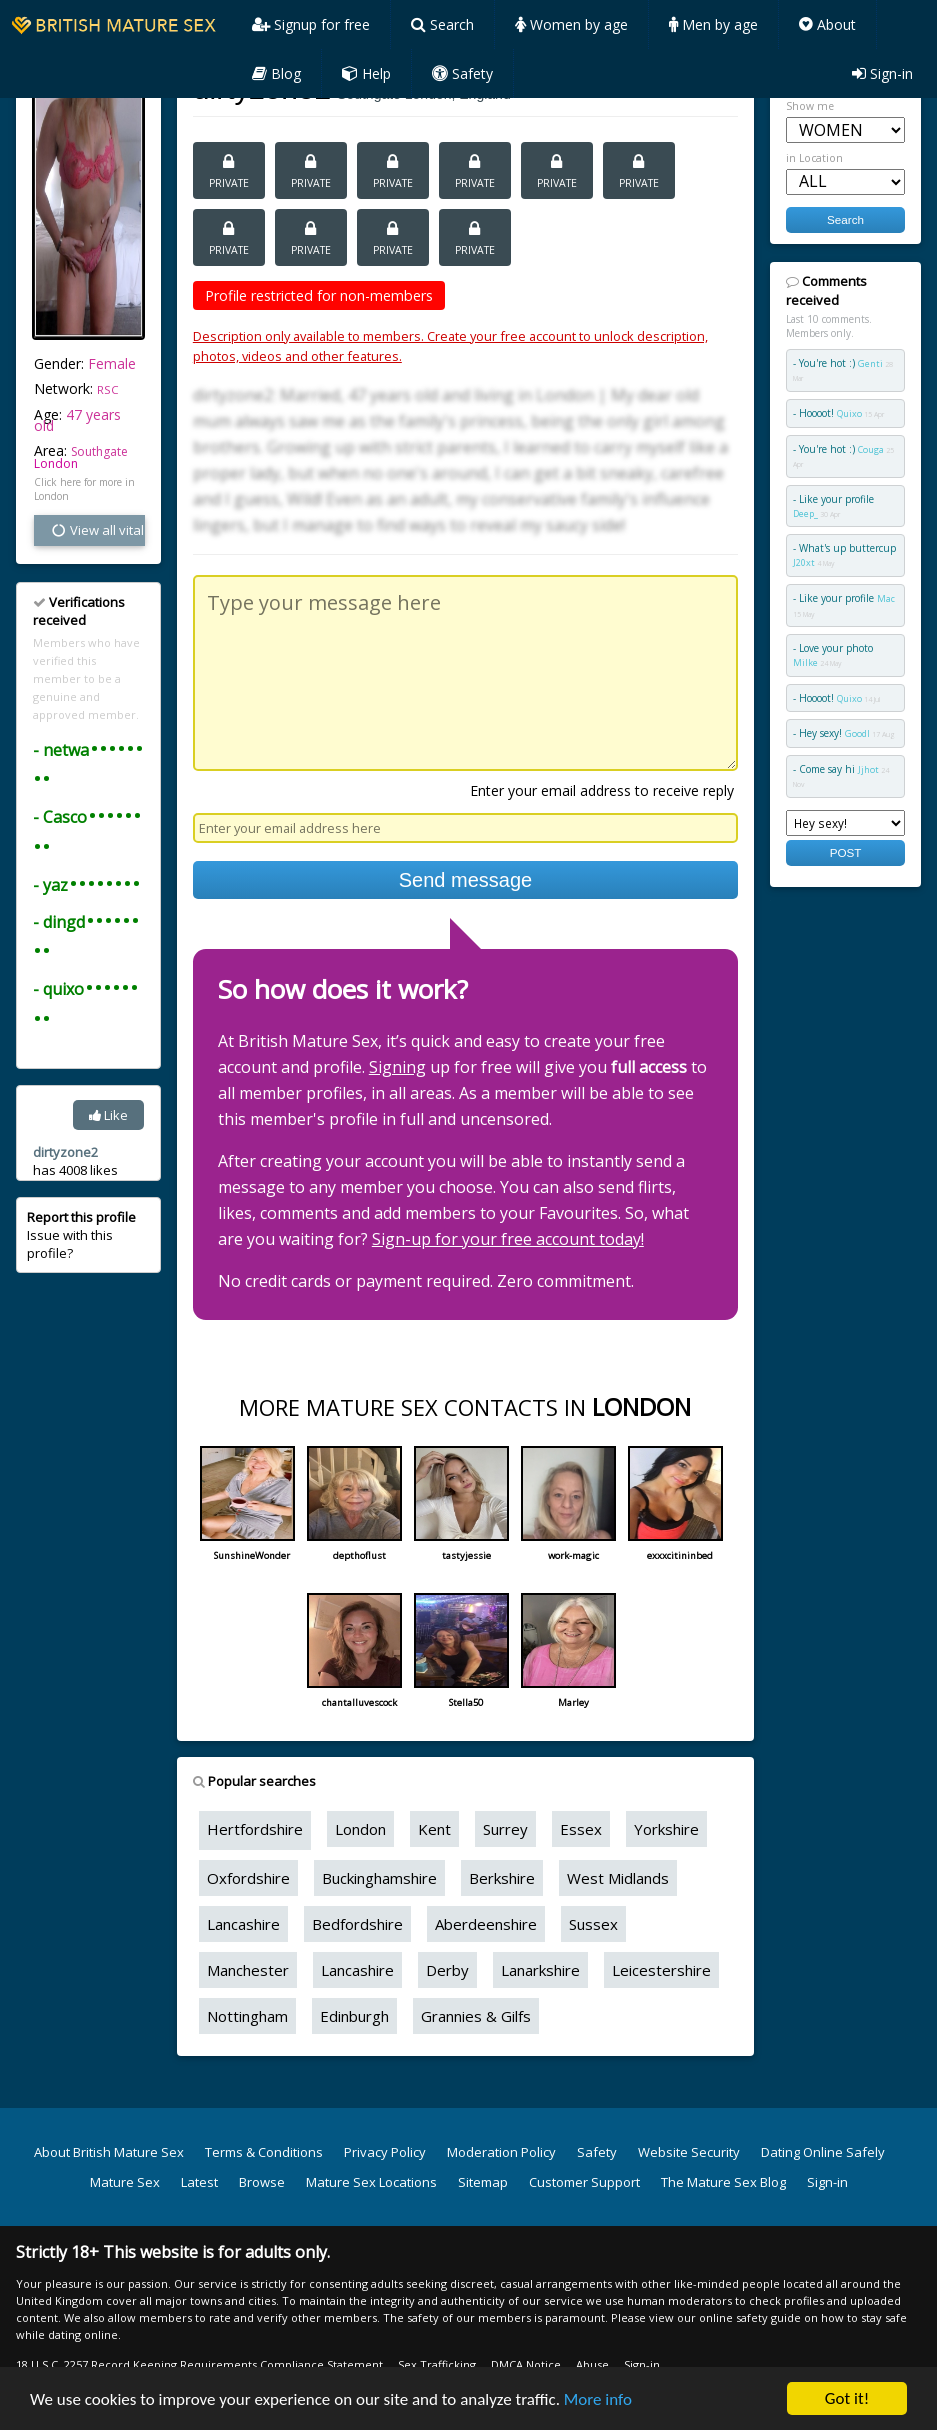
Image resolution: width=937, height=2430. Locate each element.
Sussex (593, 1924)
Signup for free (311, 24)
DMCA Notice (526, 2364)
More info (598, 2399)
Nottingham (247, 2016)
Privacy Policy (385, 2152)
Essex (581, 1829)
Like (108, 1115)
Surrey (505, 1829)
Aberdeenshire (486, 1924)
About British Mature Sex (109, 2152)
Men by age (713, 24)
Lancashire (243, 1924)
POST (846, 852)
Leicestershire (661, 1970)
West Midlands (618, 1878)
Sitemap (483, 2182)
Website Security (689, 2152)
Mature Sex (125, 2182)
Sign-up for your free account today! (508, 1239)
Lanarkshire (540, 1970)
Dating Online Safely (823, 2152)
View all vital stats (97, 530)
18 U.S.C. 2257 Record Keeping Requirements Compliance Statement (199, 2364)
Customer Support (584, 2182)
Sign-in (882, 73)
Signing (397, 1067)
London (56, 463)
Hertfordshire (255, 1829)
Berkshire (502, 1878)
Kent (434, 1829)
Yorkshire (666, 1829)
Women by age (571, 24)
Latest (199, 2182)
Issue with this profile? (81, 1235)
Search (442, 24)
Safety (462, 73)
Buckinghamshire (379, 1878)
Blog (276, 73)
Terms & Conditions (264, 2152)
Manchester (248, 1970)
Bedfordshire (357, 1924)
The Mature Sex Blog (723, 2182)
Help (366, 73)
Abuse (592, 2364)
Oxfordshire (248, 1878)
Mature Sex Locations (371, 2182)
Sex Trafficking (437, 2364)
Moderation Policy (501, 2152)
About (827, 24)
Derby (447, 1970)
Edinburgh (354, 2016)
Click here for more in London (84, 489)
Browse (262, 2182)
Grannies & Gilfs (476, 2016)
